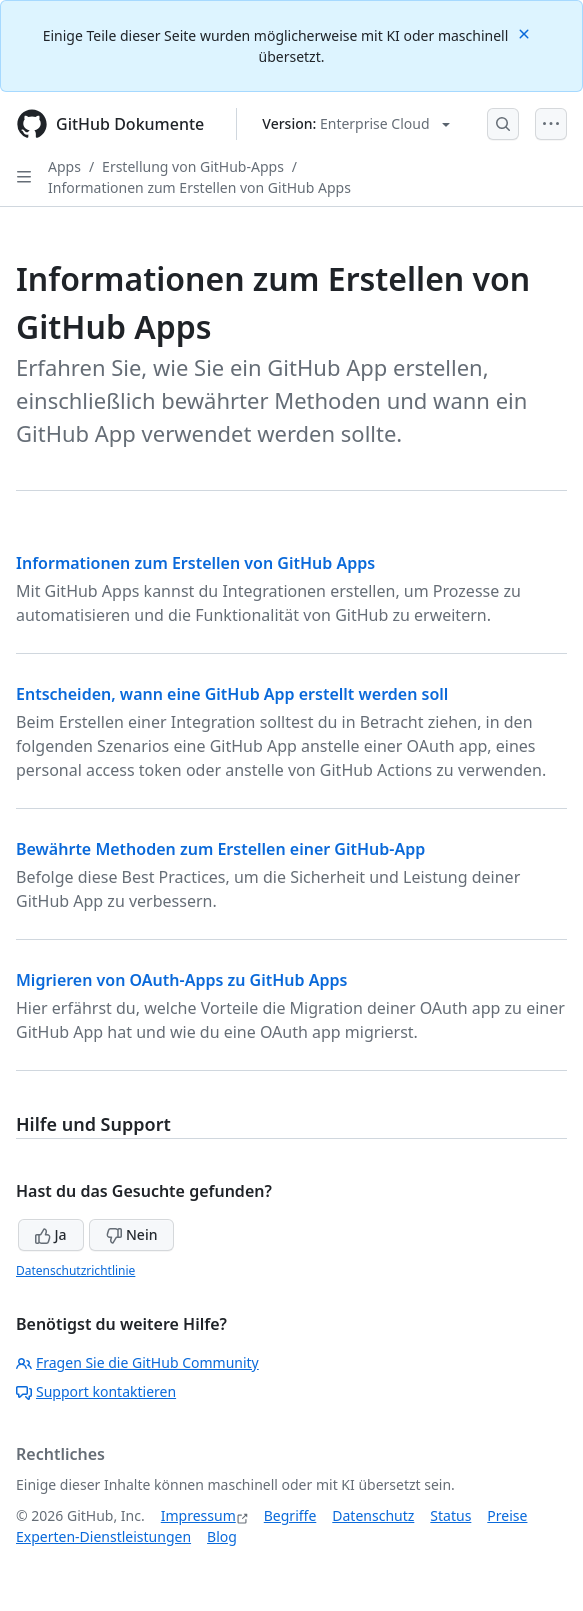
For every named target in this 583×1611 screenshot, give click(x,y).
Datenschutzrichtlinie (75, 1270)
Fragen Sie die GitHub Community (137, 1362)
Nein (131, 1234)
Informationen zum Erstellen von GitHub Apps (199, 187)
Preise (507, 1515)
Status (450, 1515)
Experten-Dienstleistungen (103, 1536)
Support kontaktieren (96, 1391)
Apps (64, 166)
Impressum (198, 1515)
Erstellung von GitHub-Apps (193, 166)
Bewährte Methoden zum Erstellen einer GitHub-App (220, 849)
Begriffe (290, 1515)
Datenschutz (373, 1515)
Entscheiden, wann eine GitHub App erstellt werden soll (232, 694)
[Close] (526, 32)
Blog (222, 1536)
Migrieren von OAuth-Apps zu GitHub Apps (181, 980)
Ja (51, 1234)
